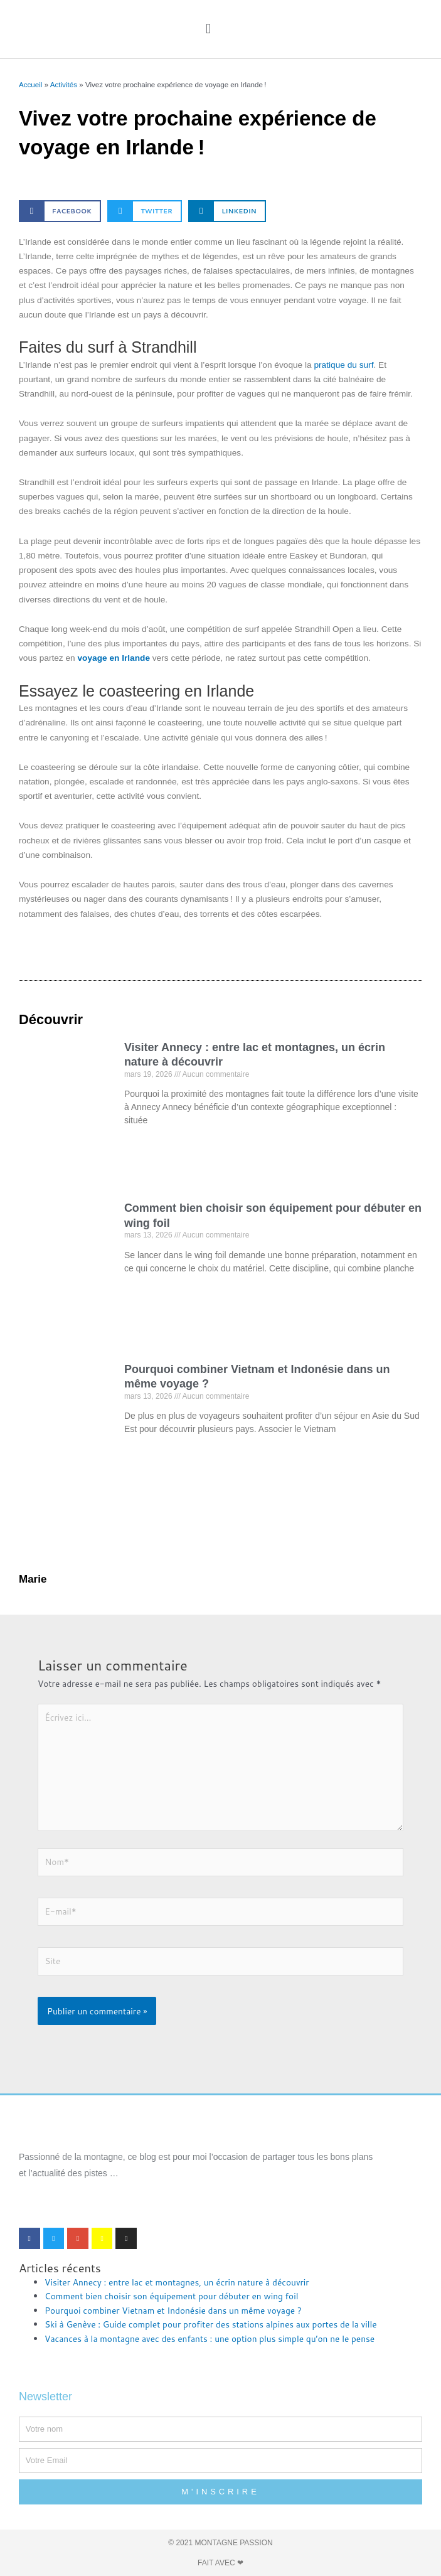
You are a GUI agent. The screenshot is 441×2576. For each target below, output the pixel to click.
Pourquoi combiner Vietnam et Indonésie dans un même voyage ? (173, 2310)
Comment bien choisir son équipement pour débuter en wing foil (171, 2296)
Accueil (30, 84)
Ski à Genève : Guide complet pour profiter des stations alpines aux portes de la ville (211, 2324)
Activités (63, 84)
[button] (208, 29)
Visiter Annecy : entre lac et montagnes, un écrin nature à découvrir (177, 2282)
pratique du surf (343, 365)
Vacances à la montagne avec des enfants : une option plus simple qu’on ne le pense (210, 2338)
